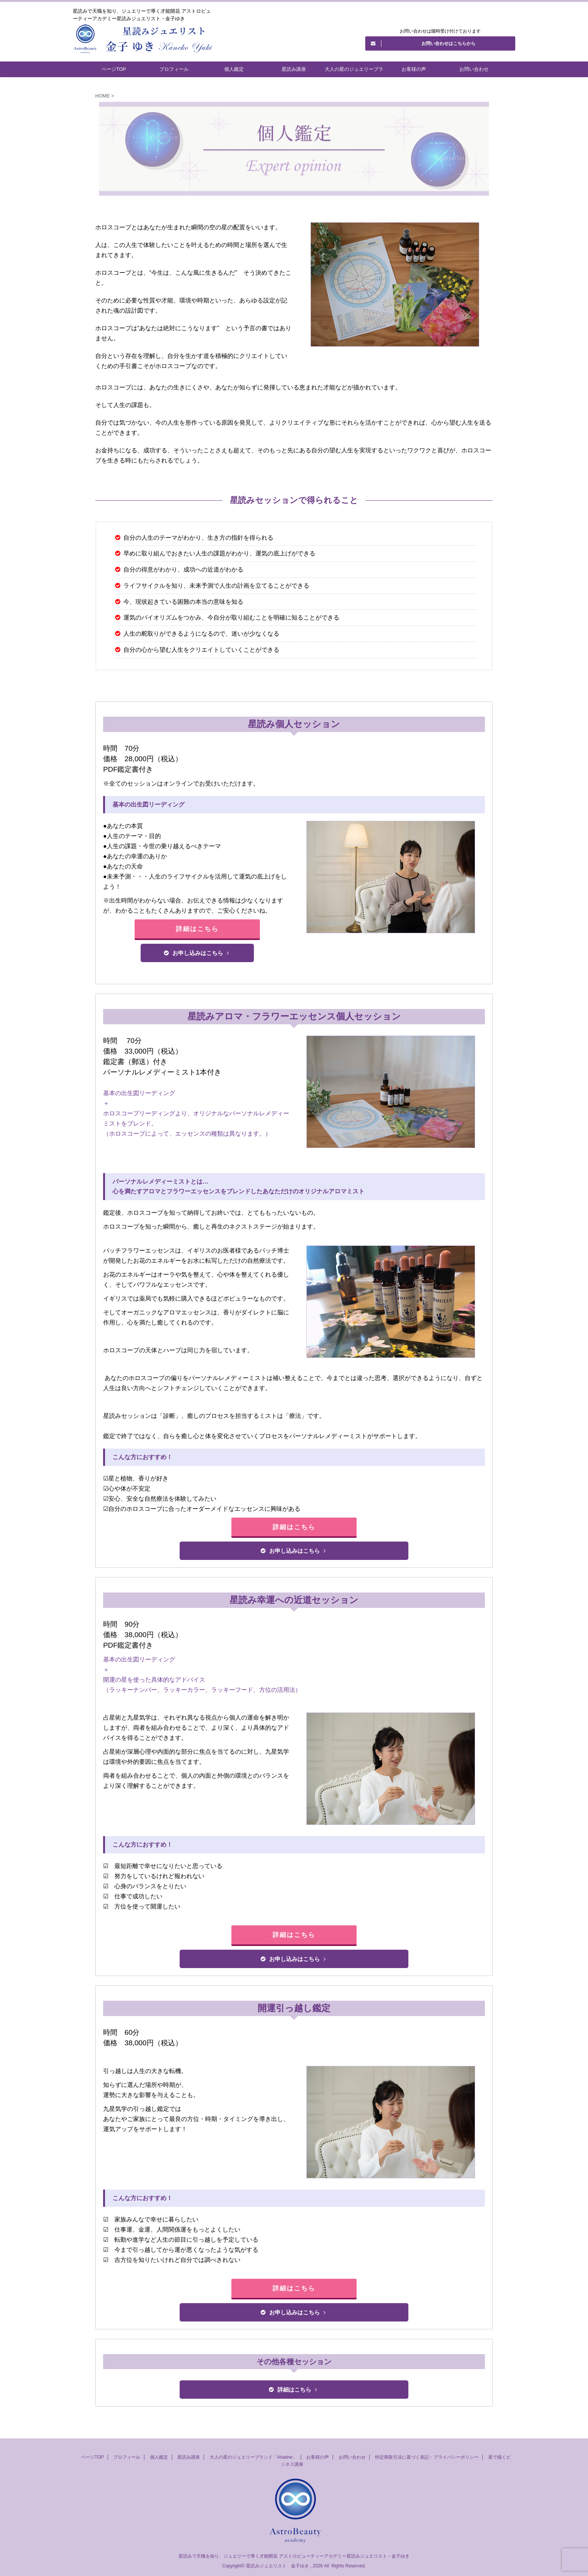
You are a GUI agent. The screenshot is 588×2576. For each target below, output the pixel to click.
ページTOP (114, 69)
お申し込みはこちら (196, 953)
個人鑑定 (234, 69)
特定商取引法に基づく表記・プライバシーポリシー (426, 2457)
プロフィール (174, 69)
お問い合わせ (474, 69)
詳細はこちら (197, 929)
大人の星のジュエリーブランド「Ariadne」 (354, 71)
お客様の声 (414, 69)
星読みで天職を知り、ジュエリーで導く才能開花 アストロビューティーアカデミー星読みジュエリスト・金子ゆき (293, 2556)
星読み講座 (294, 69)
